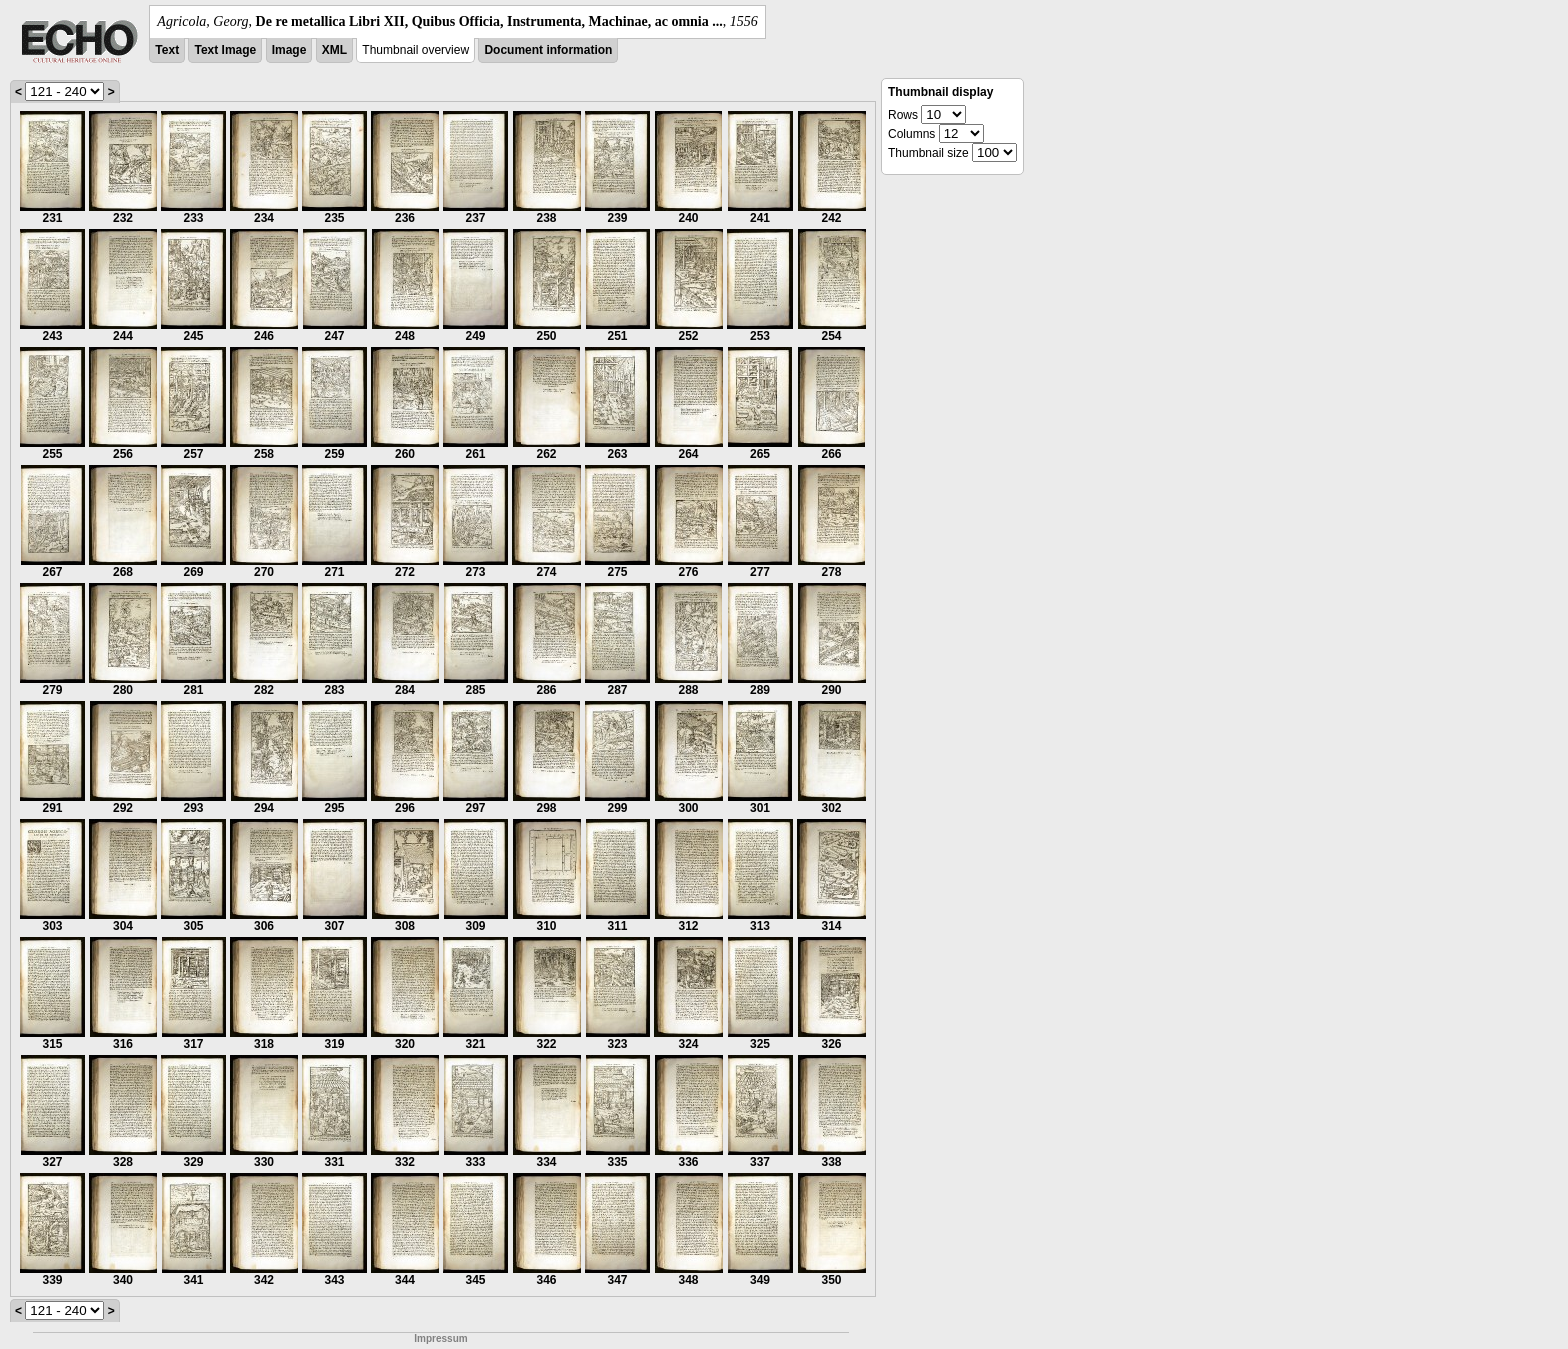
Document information (548, 50)
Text (167, 50)
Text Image (225, 50)
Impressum (440, 1338)
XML (334, 50)
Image (289, 50)
